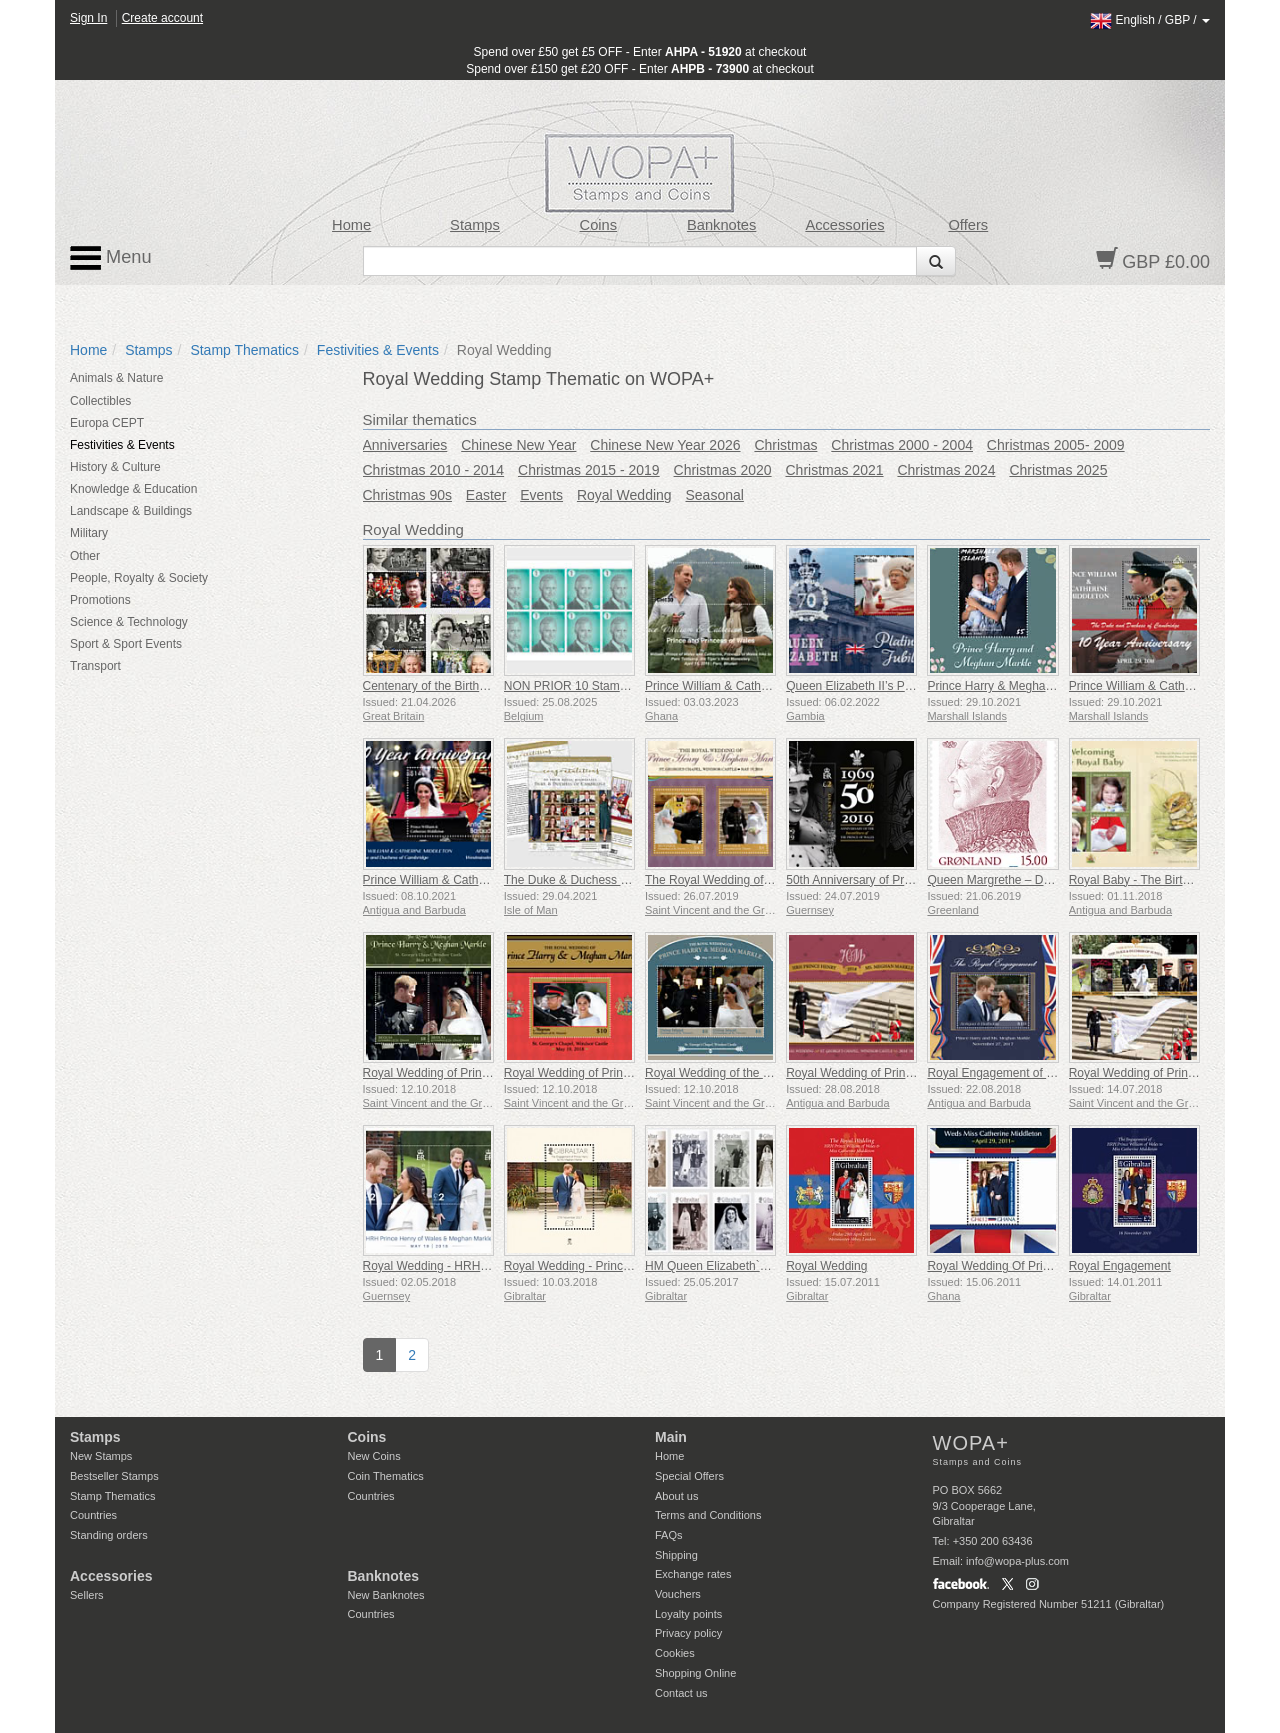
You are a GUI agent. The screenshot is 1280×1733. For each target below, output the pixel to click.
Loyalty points (688, 1614)
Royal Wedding (624, 495)
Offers (968, 225)
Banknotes (721, 225)
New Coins (374, 1456)
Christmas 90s (407, 495)
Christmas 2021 (835, 470)
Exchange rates (693, 1574)
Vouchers (678, 1594)
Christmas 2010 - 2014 (434, 470)
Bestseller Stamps (114, 1476)
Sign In (88, 18)
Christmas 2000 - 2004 (902, 445)
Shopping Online (695, 1673)
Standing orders (109, 1535)
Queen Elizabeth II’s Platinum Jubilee (885, 686)
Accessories (844, 225)
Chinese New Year (518, 445)
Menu (111, 258)
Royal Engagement (1120, 1266)
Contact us (681, 1693)
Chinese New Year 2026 (665, 445)
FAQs (669, 1535)
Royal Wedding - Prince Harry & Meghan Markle (632, 1266)
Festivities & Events (378, 350)
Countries (93, 1515)
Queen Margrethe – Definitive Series (1024, 880)
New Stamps (101, 1456)
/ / (1150, 20)
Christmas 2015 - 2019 (589, 470)
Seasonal (715, 495)
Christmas (785, 445)
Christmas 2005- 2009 (1056, 445)
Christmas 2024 (946, 470)
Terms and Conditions (708, 1515)
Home (351, 225)
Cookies (675, 1653)
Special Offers (689, 1476)
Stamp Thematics (244, 350)
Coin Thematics (386, 1476)
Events (541, 495)
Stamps (475, 225)
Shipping (676, 1555)
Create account (162, 18)
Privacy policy (688, 1633)
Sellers (87, 1595)
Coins (599, 225)
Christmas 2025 (1058, 470)
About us (676, 1496)
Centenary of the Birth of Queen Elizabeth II (479, 686)
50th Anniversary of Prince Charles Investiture (907, 880)
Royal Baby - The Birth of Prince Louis (1170, 880)
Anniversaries (405, 445)
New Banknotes (386, 1595)
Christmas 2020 (723, 470)
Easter (486, 495)
